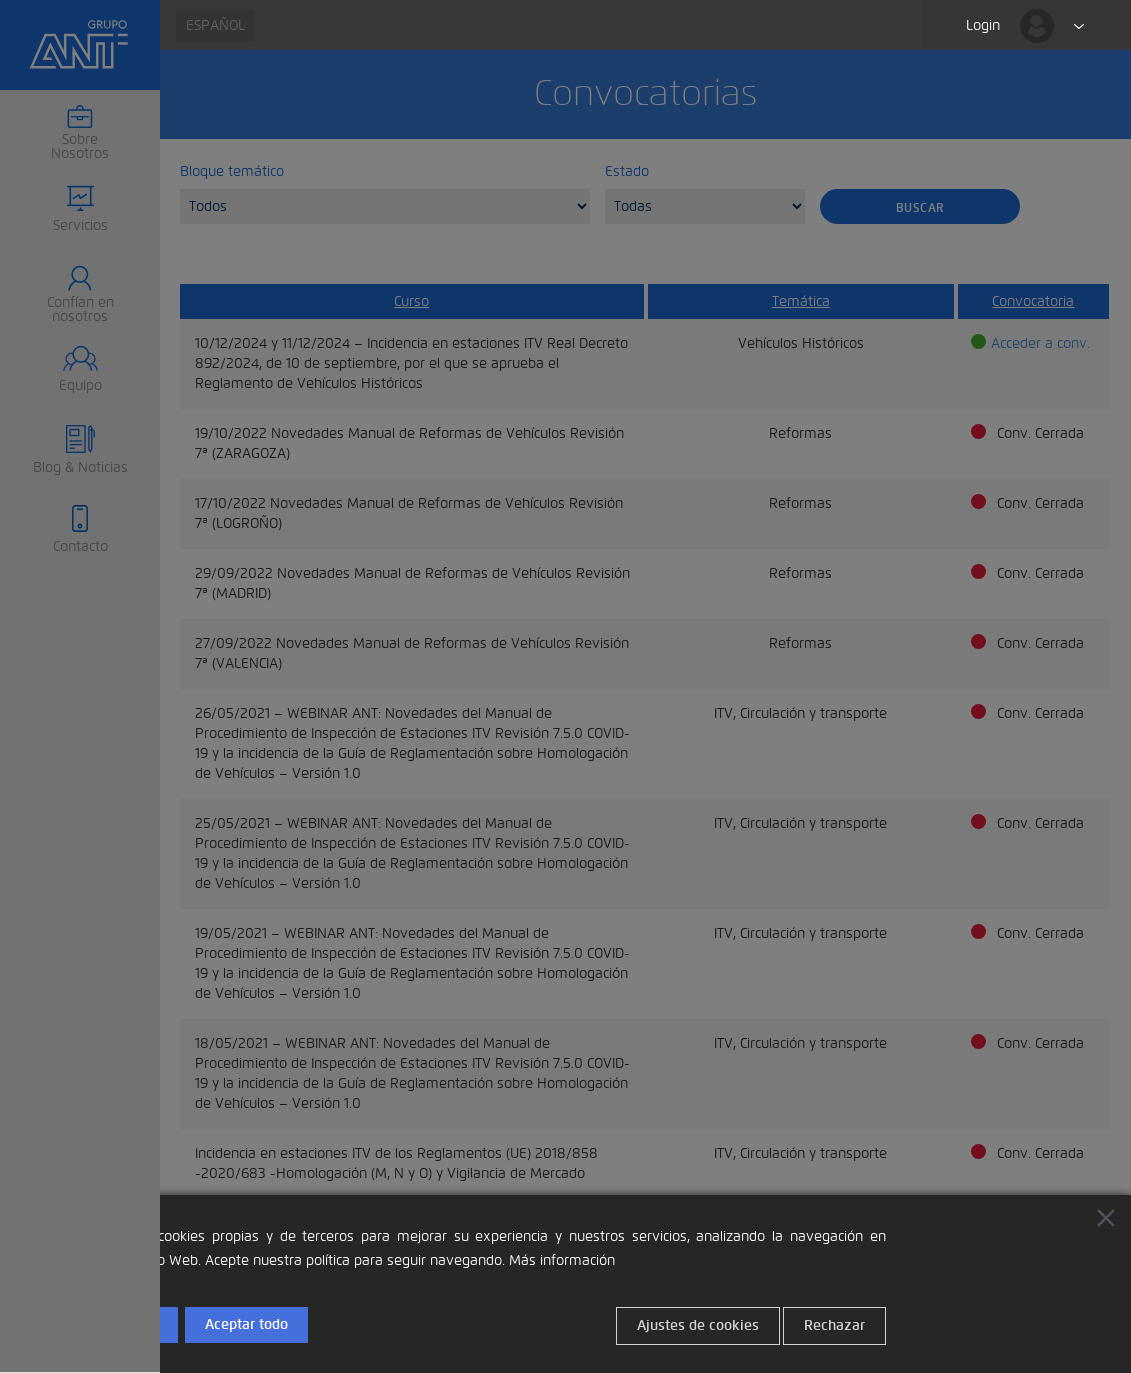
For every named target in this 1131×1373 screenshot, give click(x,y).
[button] (80, 210)
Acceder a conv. (1040, 343)
